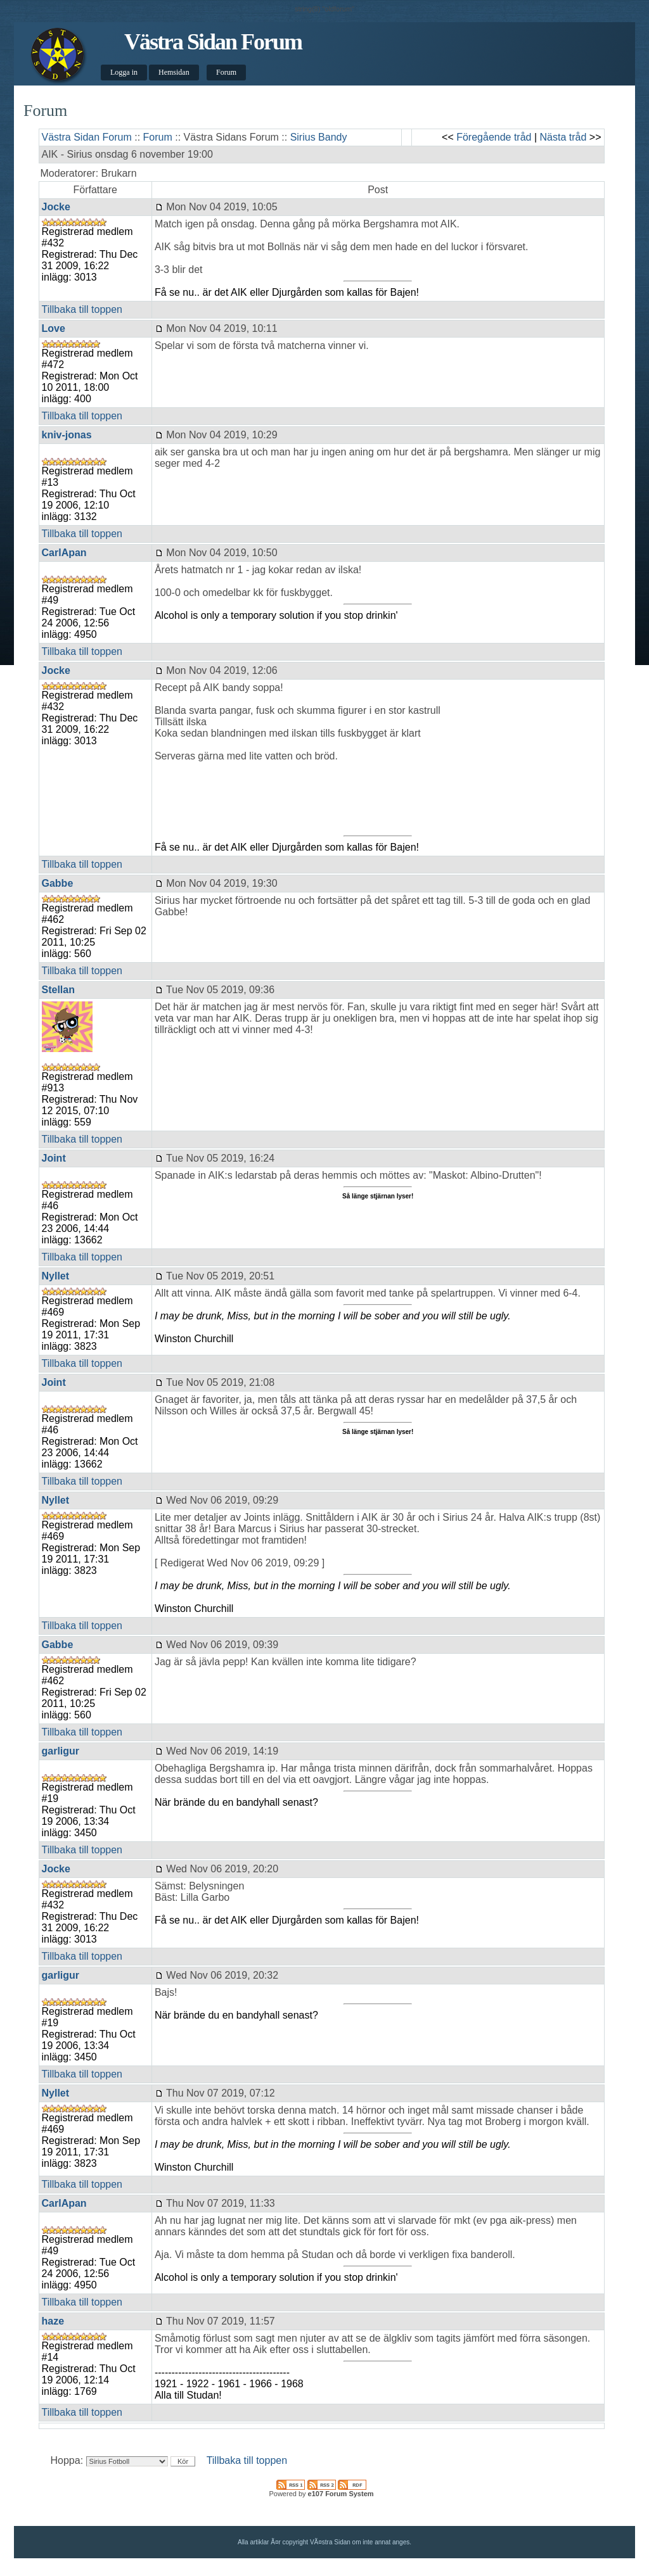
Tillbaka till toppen (82, 309)
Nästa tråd (563, 137)
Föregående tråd (493, 137)
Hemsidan (174, 72)
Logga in (124, 72)
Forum (226, 72)
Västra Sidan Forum (213, 41)
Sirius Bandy (318, 137)
